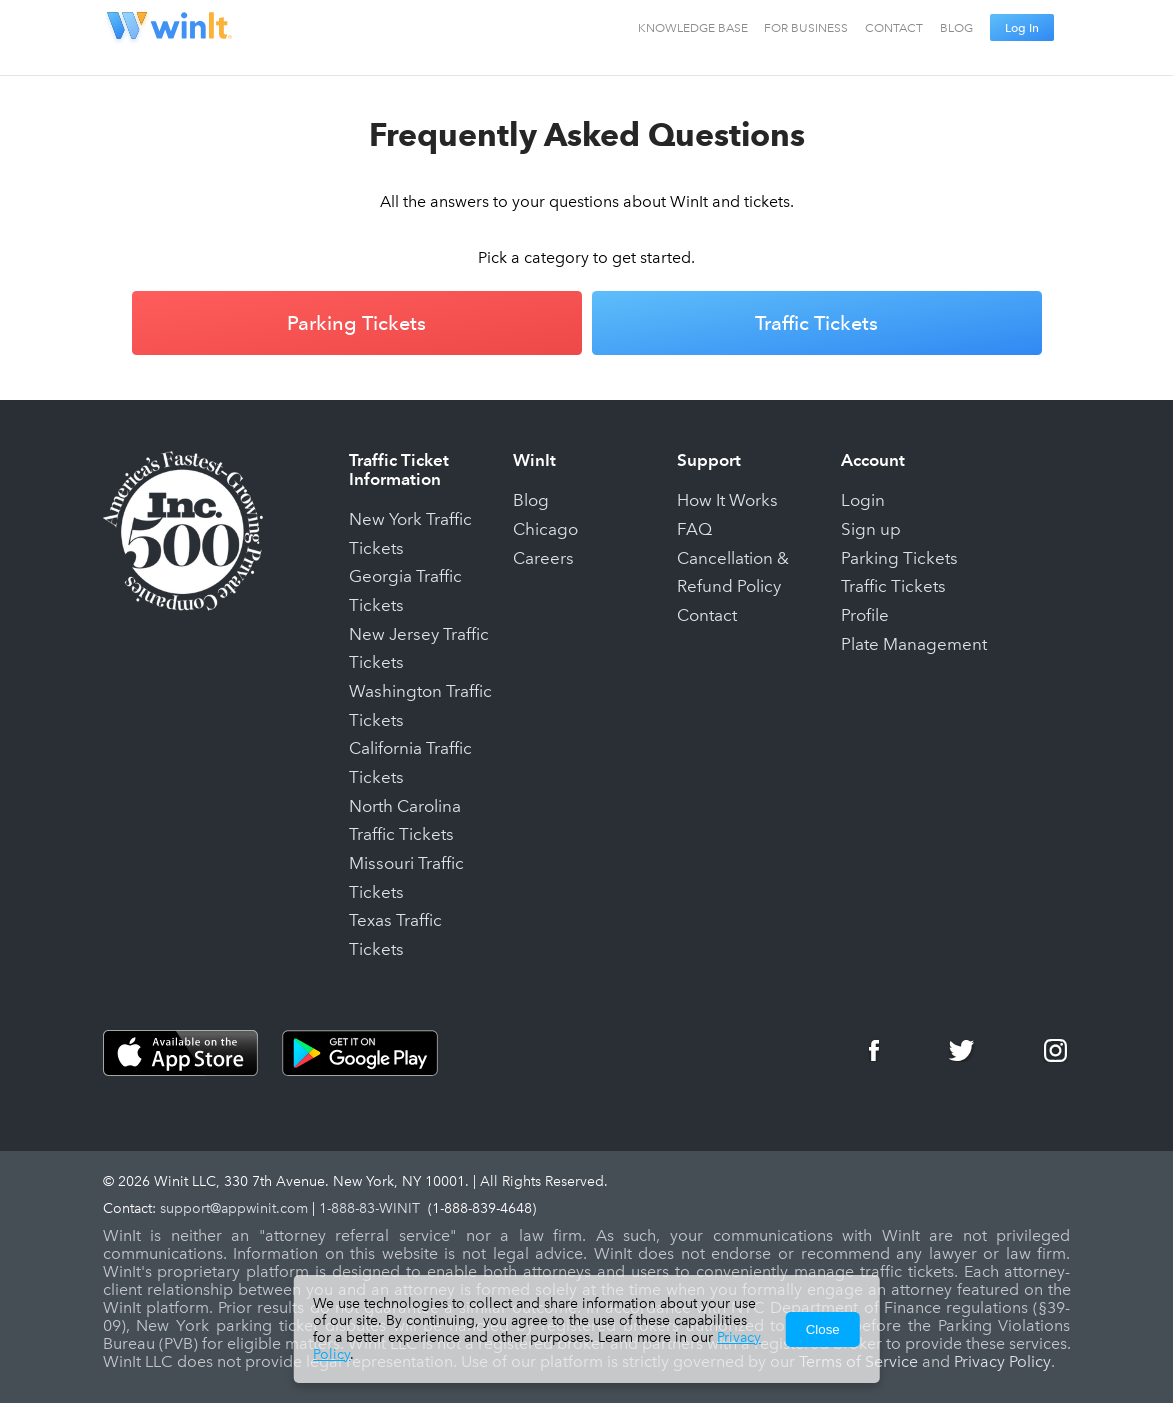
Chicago (545, 529)
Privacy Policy (1002, 1362)
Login (863, 500)
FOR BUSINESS (806, 28)
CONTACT (894, 28)
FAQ (694, 529)
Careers (543, 558)
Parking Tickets (356, 323)
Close (823, 1329)
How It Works (727, 500)
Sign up (871, 529)
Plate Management (914, 644)
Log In (1022, 28)
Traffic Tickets (816, 323)
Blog (531, 500)
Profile (865, 615)
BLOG (956, 28)
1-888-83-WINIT (369, 1208)
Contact (707, 615)
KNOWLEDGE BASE (693, 28)
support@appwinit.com (234, 1208)
